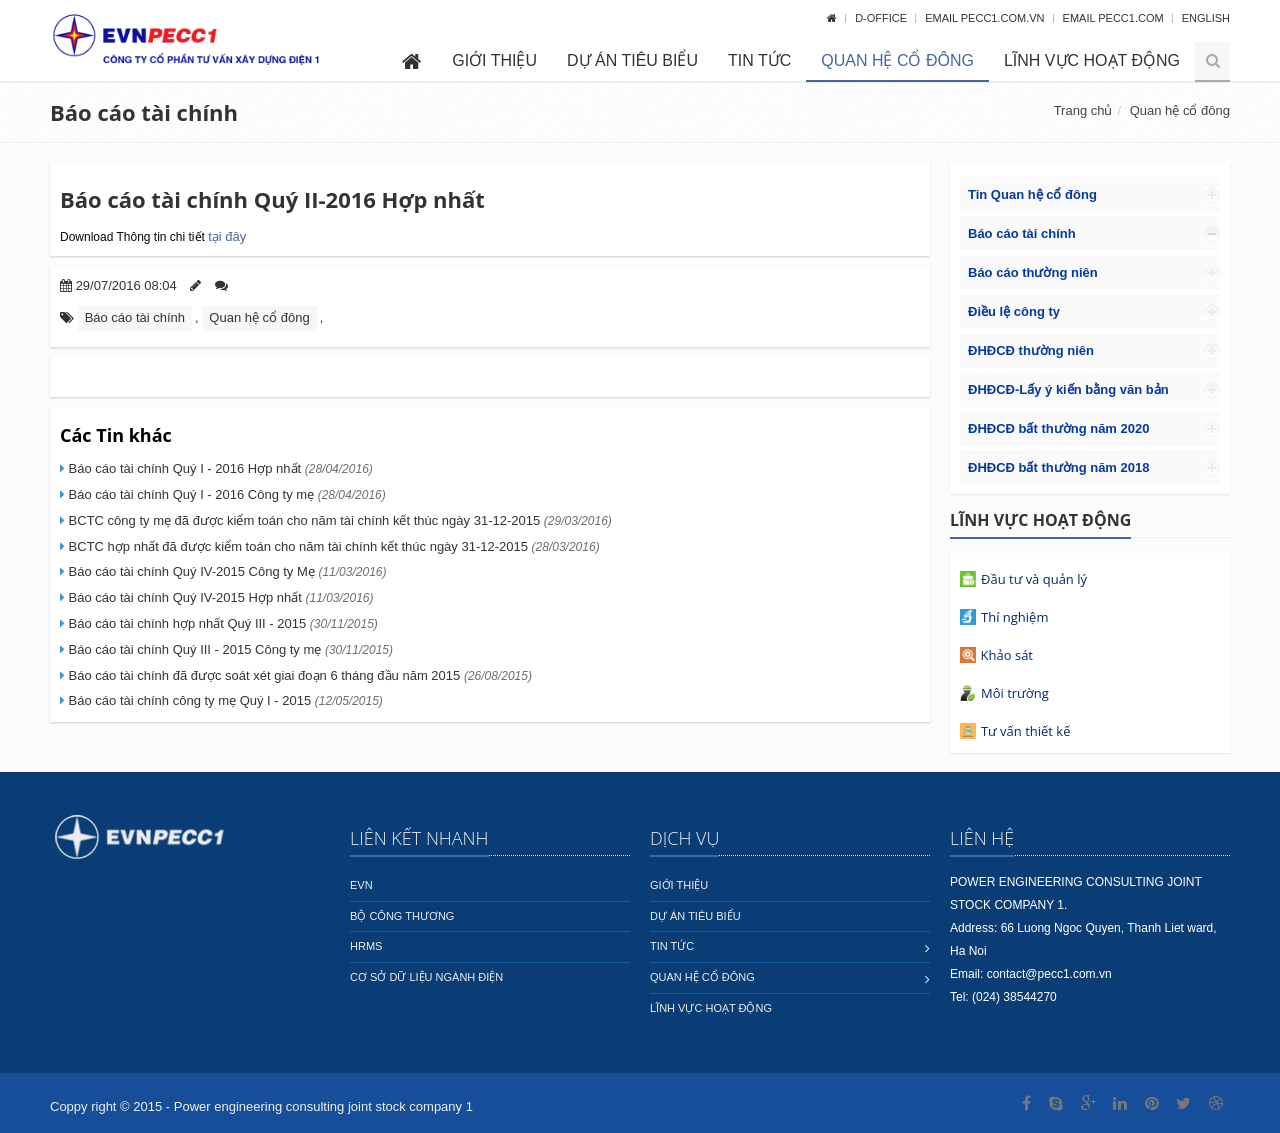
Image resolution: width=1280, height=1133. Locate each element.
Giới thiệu (494, 60)
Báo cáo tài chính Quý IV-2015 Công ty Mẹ (225, 571)
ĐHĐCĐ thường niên (1031, 350)
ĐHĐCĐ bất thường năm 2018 (1058, 467)
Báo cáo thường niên (1033, 272)
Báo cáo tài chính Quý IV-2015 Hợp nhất (219, 597)
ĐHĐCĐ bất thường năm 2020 (1058, 428)
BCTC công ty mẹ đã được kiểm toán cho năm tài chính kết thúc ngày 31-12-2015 (338, 520)
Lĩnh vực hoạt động (1092, 60)
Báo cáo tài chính (144, 112)
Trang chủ (1083, 110)
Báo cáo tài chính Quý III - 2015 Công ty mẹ (229, 649)
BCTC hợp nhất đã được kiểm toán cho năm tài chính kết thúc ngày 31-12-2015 (332, 546)
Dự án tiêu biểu (632, 60)
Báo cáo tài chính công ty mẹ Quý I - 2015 (224, 700)
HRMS (366, 946)
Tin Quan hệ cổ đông (1032, 194)
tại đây (227, 236)
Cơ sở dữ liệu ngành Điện (426, 977)
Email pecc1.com (1115, 18)
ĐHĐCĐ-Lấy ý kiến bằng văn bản (1068, 389)
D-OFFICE (882, 18)
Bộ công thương (402, 916)
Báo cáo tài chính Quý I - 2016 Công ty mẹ (225, 494)
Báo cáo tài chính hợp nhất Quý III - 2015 (221, 623)
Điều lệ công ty (1014, 311)
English (1206, 18)
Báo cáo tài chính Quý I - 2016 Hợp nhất (219, 468)
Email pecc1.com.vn (986, 18)
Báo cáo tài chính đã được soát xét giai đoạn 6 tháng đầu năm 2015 (298, 675)
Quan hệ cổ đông (897, 60)
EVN (361, 885)
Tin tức (759, 60)
